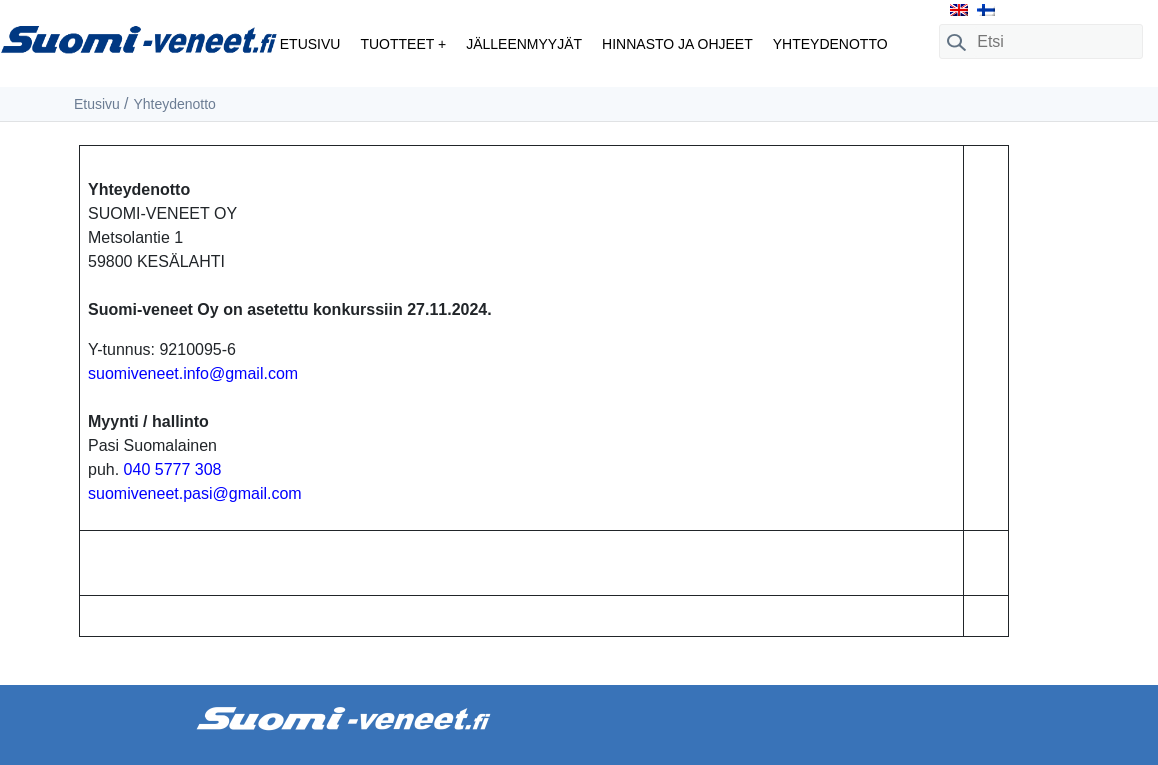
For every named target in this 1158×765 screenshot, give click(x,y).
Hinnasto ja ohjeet (677, 44)
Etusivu (310, 44)
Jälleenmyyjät (524, 44)
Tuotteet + (403, 44)
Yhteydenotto (830, 44)
